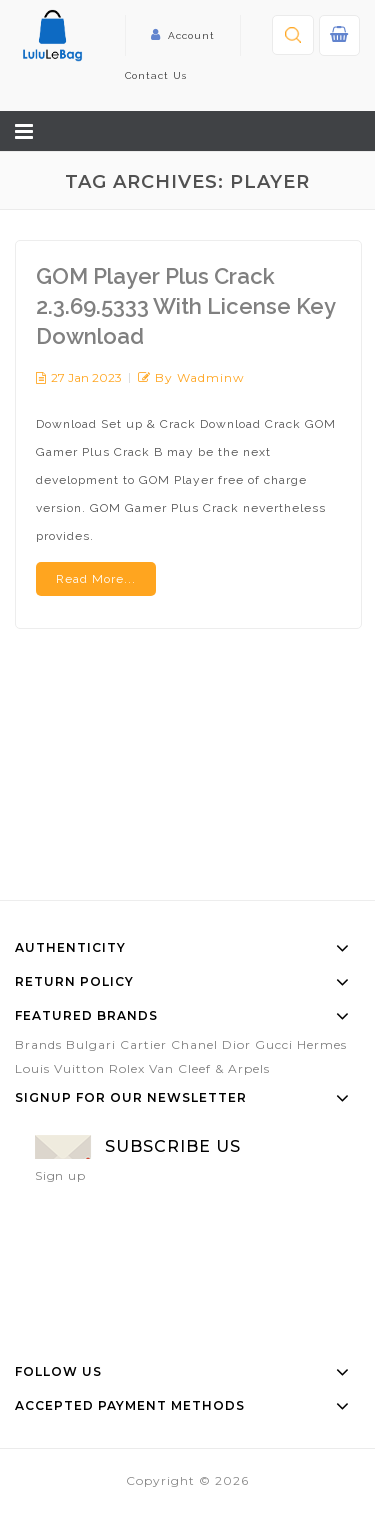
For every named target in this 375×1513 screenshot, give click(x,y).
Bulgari (91, 1044)
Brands (38, 1044)
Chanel (194, 1044)
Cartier (143, 1044)
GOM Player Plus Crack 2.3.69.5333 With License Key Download (185, 306)
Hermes (322, 1044)
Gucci (274, 1044)
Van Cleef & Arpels (209, 1068)
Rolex (127, 1068)
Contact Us (156, 75)
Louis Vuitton (60, 1068)
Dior (236, 1044)
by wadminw (200, 377)
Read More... (96, 579)
